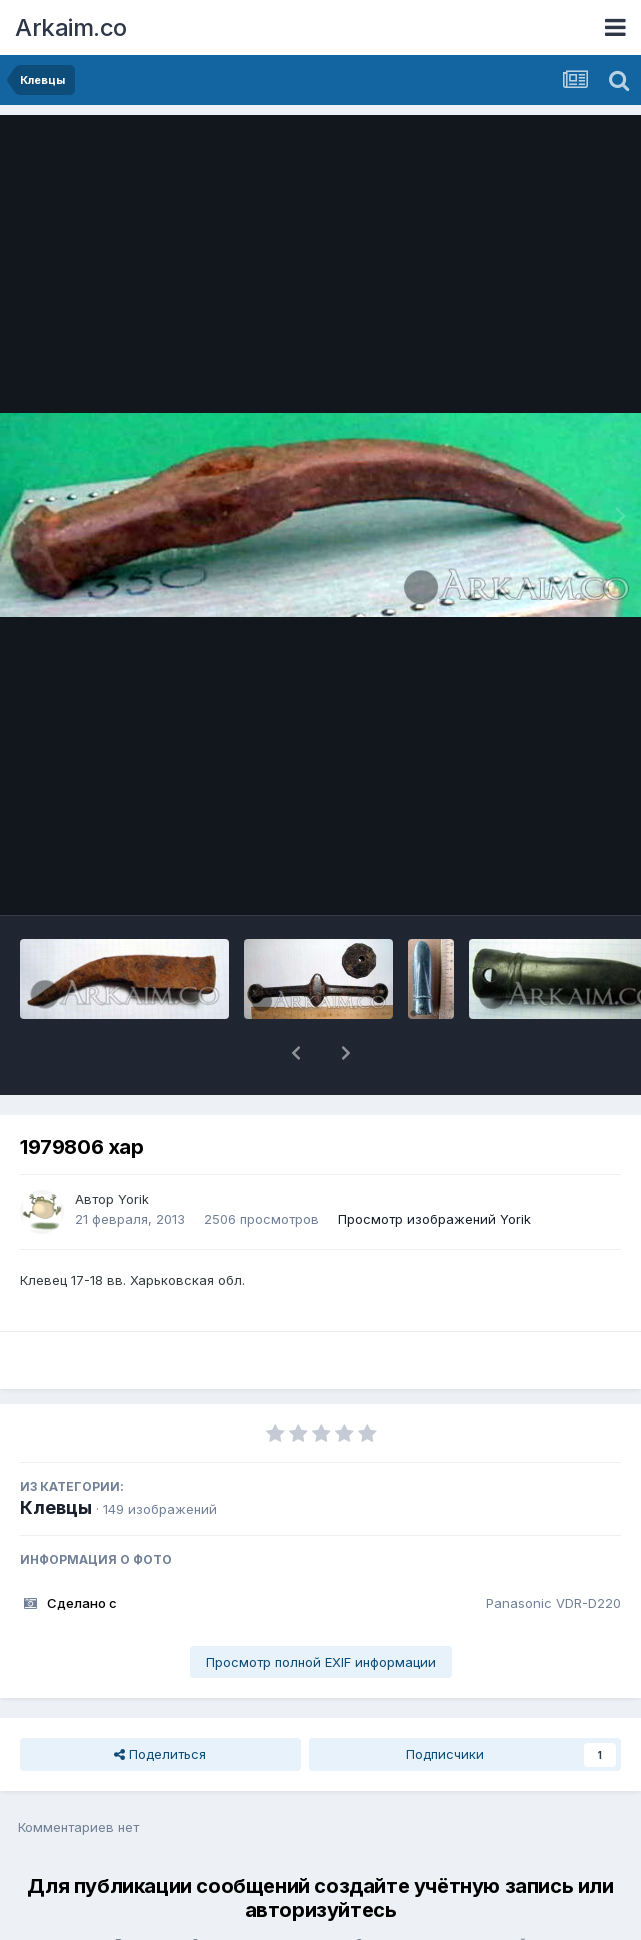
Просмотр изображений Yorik (434, 1167)
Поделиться (160, 1702)
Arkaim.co (71, 27)
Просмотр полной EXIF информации (321, 1610)
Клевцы (56, 1455)
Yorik (133, 1147)
